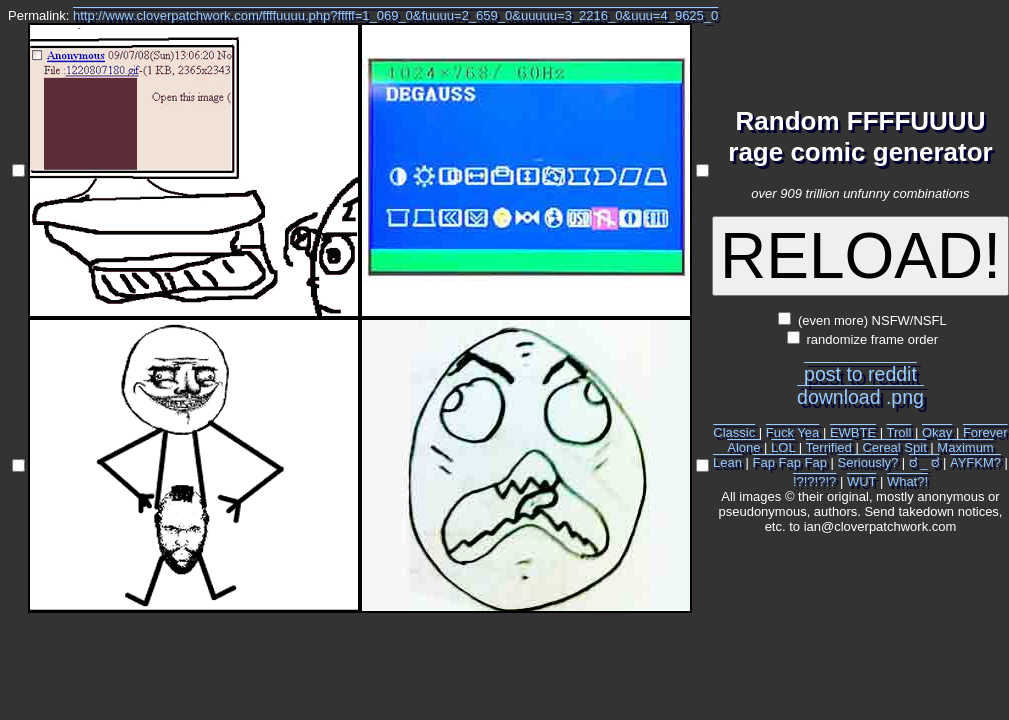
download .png (860, 397)
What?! (907, 481)
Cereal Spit (894, 447)
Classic (734, 432)
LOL (783, 447)
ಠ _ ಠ (924, 462)
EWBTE (853, 432)
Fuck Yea (793, 432)
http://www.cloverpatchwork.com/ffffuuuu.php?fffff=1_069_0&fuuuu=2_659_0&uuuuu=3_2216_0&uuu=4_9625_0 (395, 15)
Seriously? (868, 462)
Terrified (829, 447)
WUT (861, 481)
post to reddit (860, 374)
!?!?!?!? (814, 481)
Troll (899, 432)
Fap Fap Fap (790, 462)
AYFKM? (975, 462)
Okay (937, 432)
